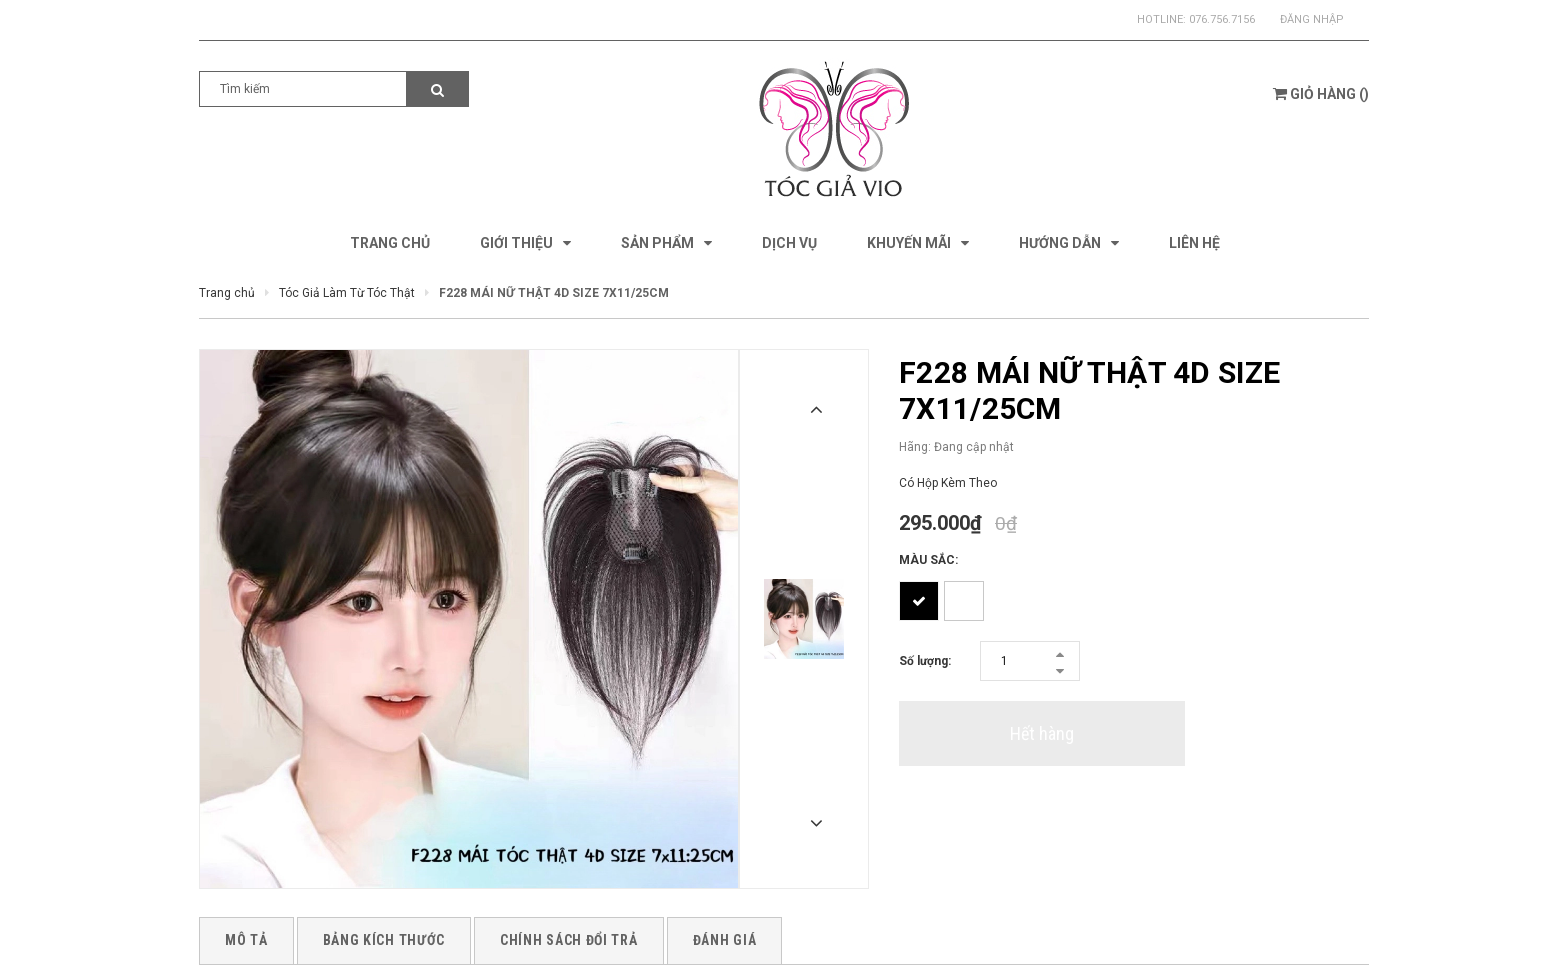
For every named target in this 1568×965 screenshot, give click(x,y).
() (1321, 94)
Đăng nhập (1312, 19)
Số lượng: (925, 661)
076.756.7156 (1222, 19)
